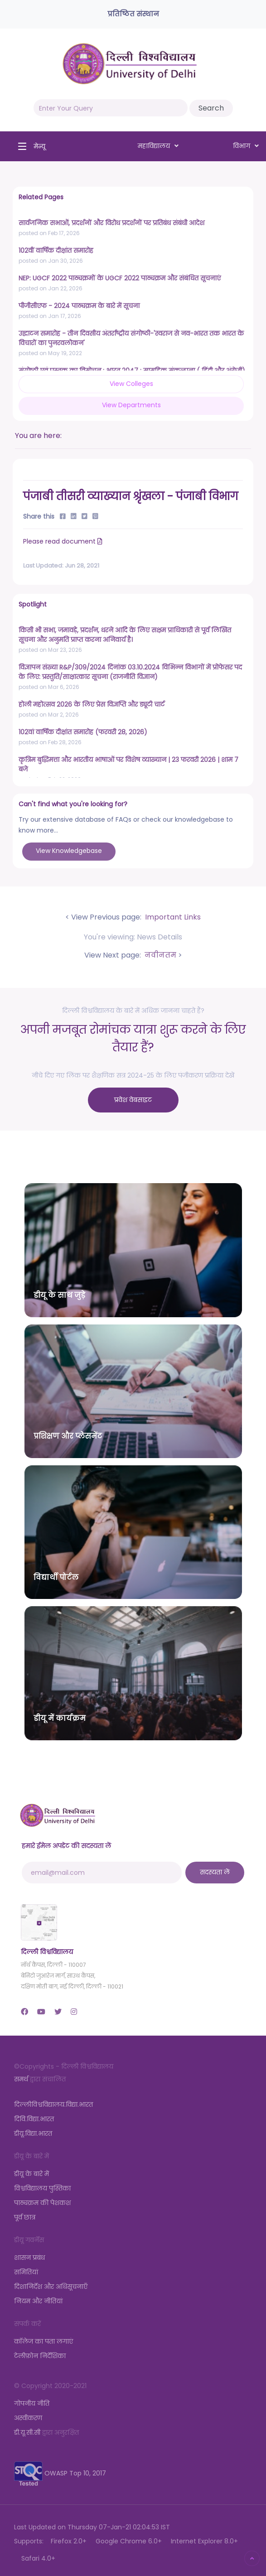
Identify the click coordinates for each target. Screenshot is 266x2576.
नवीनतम (159, 955)
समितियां (26, 2272)
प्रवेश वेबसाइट (133, 1099)
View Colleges (131, 383)
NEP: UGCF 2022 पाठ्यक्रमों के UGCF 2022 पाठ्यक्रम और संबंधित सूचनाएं (120, 278)
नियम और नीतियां (38, 2301)
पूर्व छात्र (24, 2217)
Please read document (63, 541)
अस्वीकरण (28, 2417)
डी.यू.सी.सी (27, 2432)
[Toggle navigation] (29, 146)
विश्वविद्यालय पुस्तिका (42, 2188)
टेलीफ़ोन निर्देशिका (40, 2355)
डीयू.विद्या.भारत (33, 2133)
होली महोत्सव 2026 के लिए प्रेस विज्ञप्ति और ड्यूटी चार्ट (91, 704)
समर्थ (21, 2079)
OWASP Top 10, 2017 (60, 2473)
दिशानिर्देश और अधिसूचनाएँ (50, 2286)
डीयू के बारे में (31, 2173)
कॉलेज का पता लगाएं (43, 2341)
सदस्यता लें (215, 1872)
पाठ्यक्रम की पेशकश (42, 2202)
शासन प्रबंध (29, 2257)
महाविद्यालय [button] (158, 145)
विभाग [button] (246, 145)
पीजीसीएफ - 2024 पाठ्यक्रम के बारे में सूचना (79, 305)
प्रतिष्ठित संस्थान (133, 14)
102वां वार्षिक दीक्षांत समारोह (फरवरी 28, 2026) (83, 732)
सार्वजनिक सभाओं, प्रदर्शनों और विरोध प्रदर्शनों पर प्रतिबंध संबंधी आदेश (111, 222)
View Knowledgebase (69, 850)
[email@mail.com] (102, 1872)
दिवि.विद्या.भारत (34, 2118)
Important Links (172, 917)
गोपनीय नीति (31, 2403)
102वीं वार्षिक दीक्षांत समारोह (56, 250)
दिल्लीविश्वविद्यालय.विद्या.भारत (53, 2104)
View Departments (131, 404)
